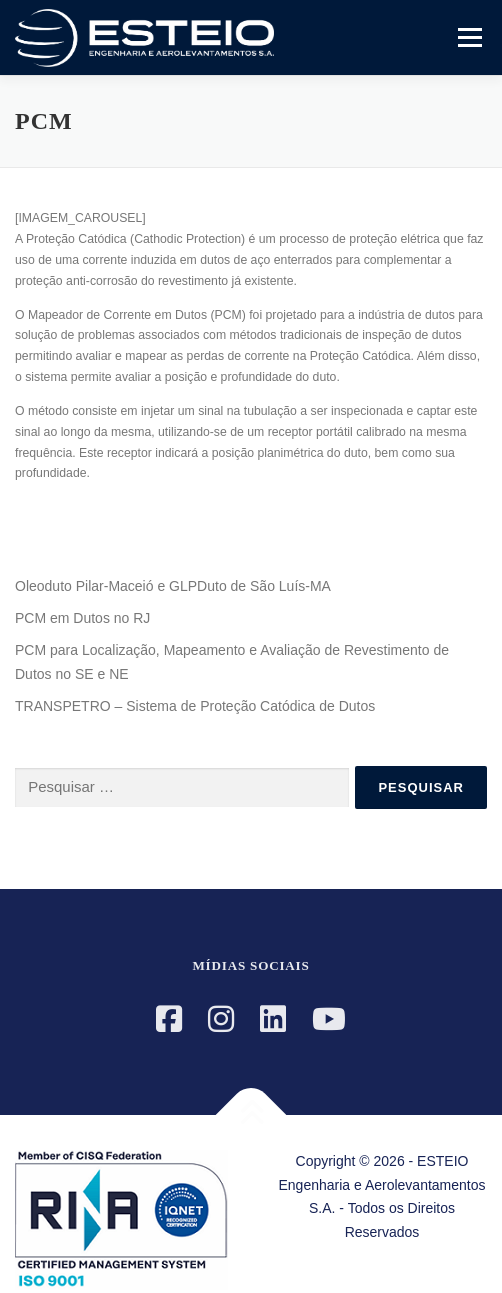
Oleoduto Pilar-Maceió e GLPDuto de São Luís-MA (173, 586)
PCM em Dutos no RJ (82, 618)
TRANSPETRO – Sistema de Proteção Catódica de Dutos (195, 706)
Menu (467, 37)
